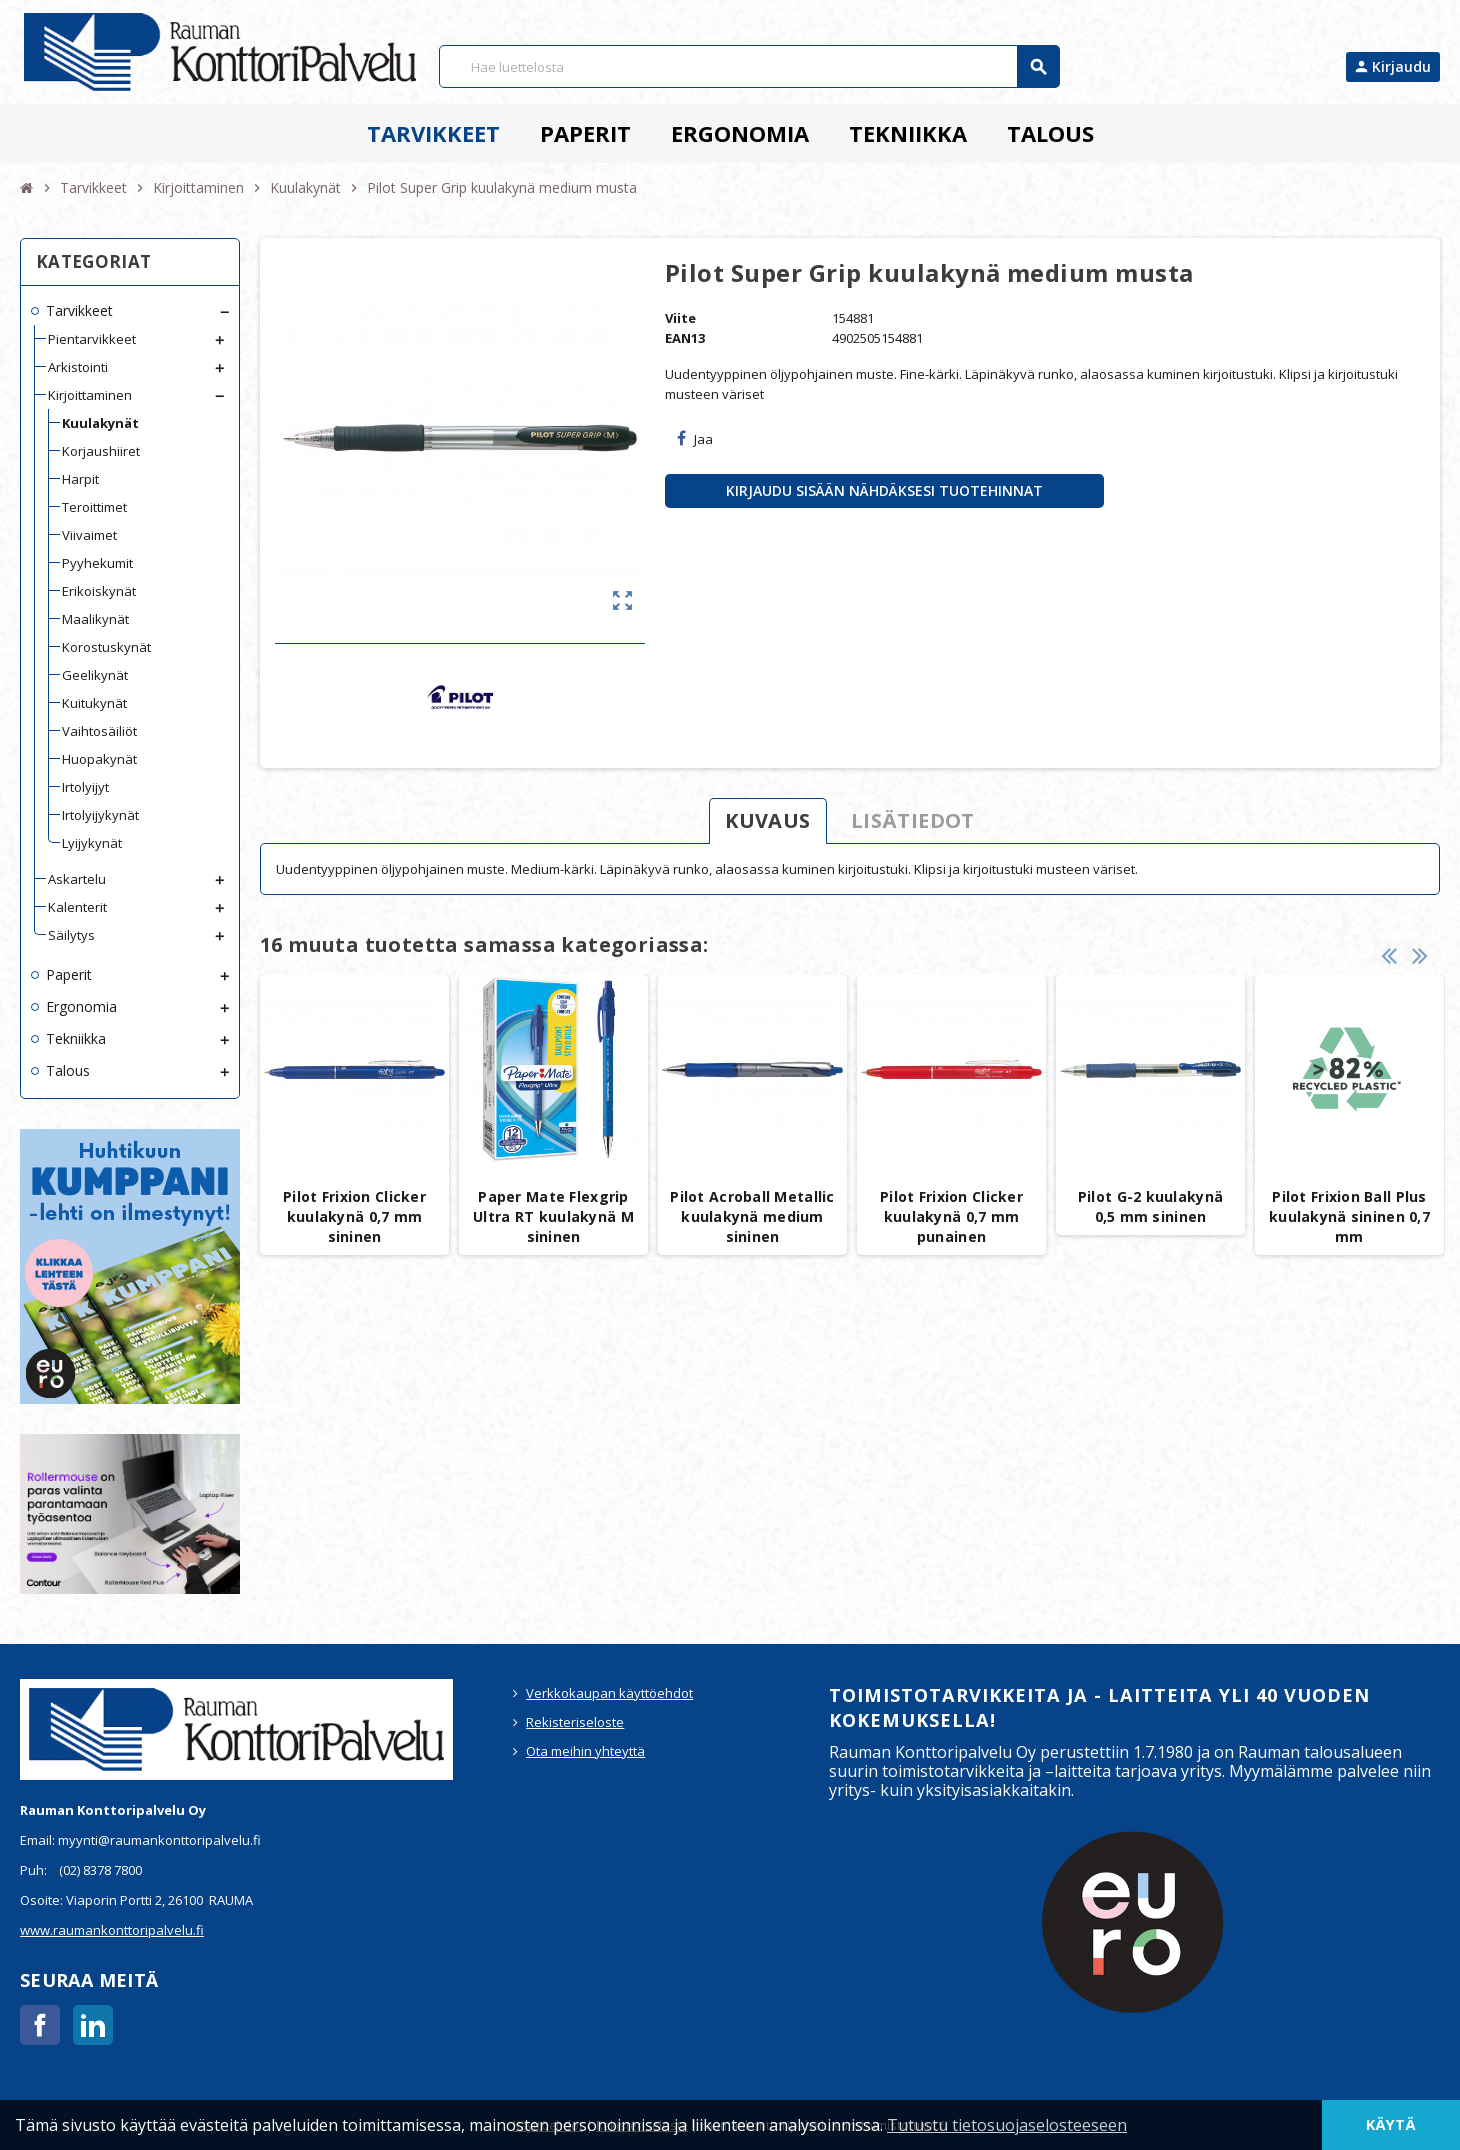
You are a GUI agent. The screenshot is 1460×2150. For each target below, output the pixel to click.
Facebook (40, 2025)
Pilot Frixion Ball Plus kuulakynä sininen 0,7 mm (1349, 1216)
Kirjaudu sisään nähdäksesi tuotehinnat (884, 490)
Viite (680, 318)
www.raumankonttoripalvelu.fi (112, 1930)
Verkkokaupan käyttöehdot (609, 1693)
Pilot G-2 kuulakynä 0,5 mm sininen (1150, 1206)
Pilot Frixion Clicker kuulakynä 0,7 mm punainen (951, 1216)
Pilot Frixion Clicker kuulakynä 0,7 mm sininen (354, 1216)
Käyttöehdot (548, 2125)
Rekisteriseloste (575, 1722)
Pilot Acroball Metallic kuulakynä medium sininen (752, 1216)
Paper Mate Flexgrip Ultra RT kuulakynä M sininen (553, 1216)
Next (1420, 955)
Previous (1389, 955)
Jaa (695, 439)
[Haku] (749, 66)
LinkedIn (93, 2025)
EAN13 (685, 338)
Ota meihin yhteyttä (585, 1751)
